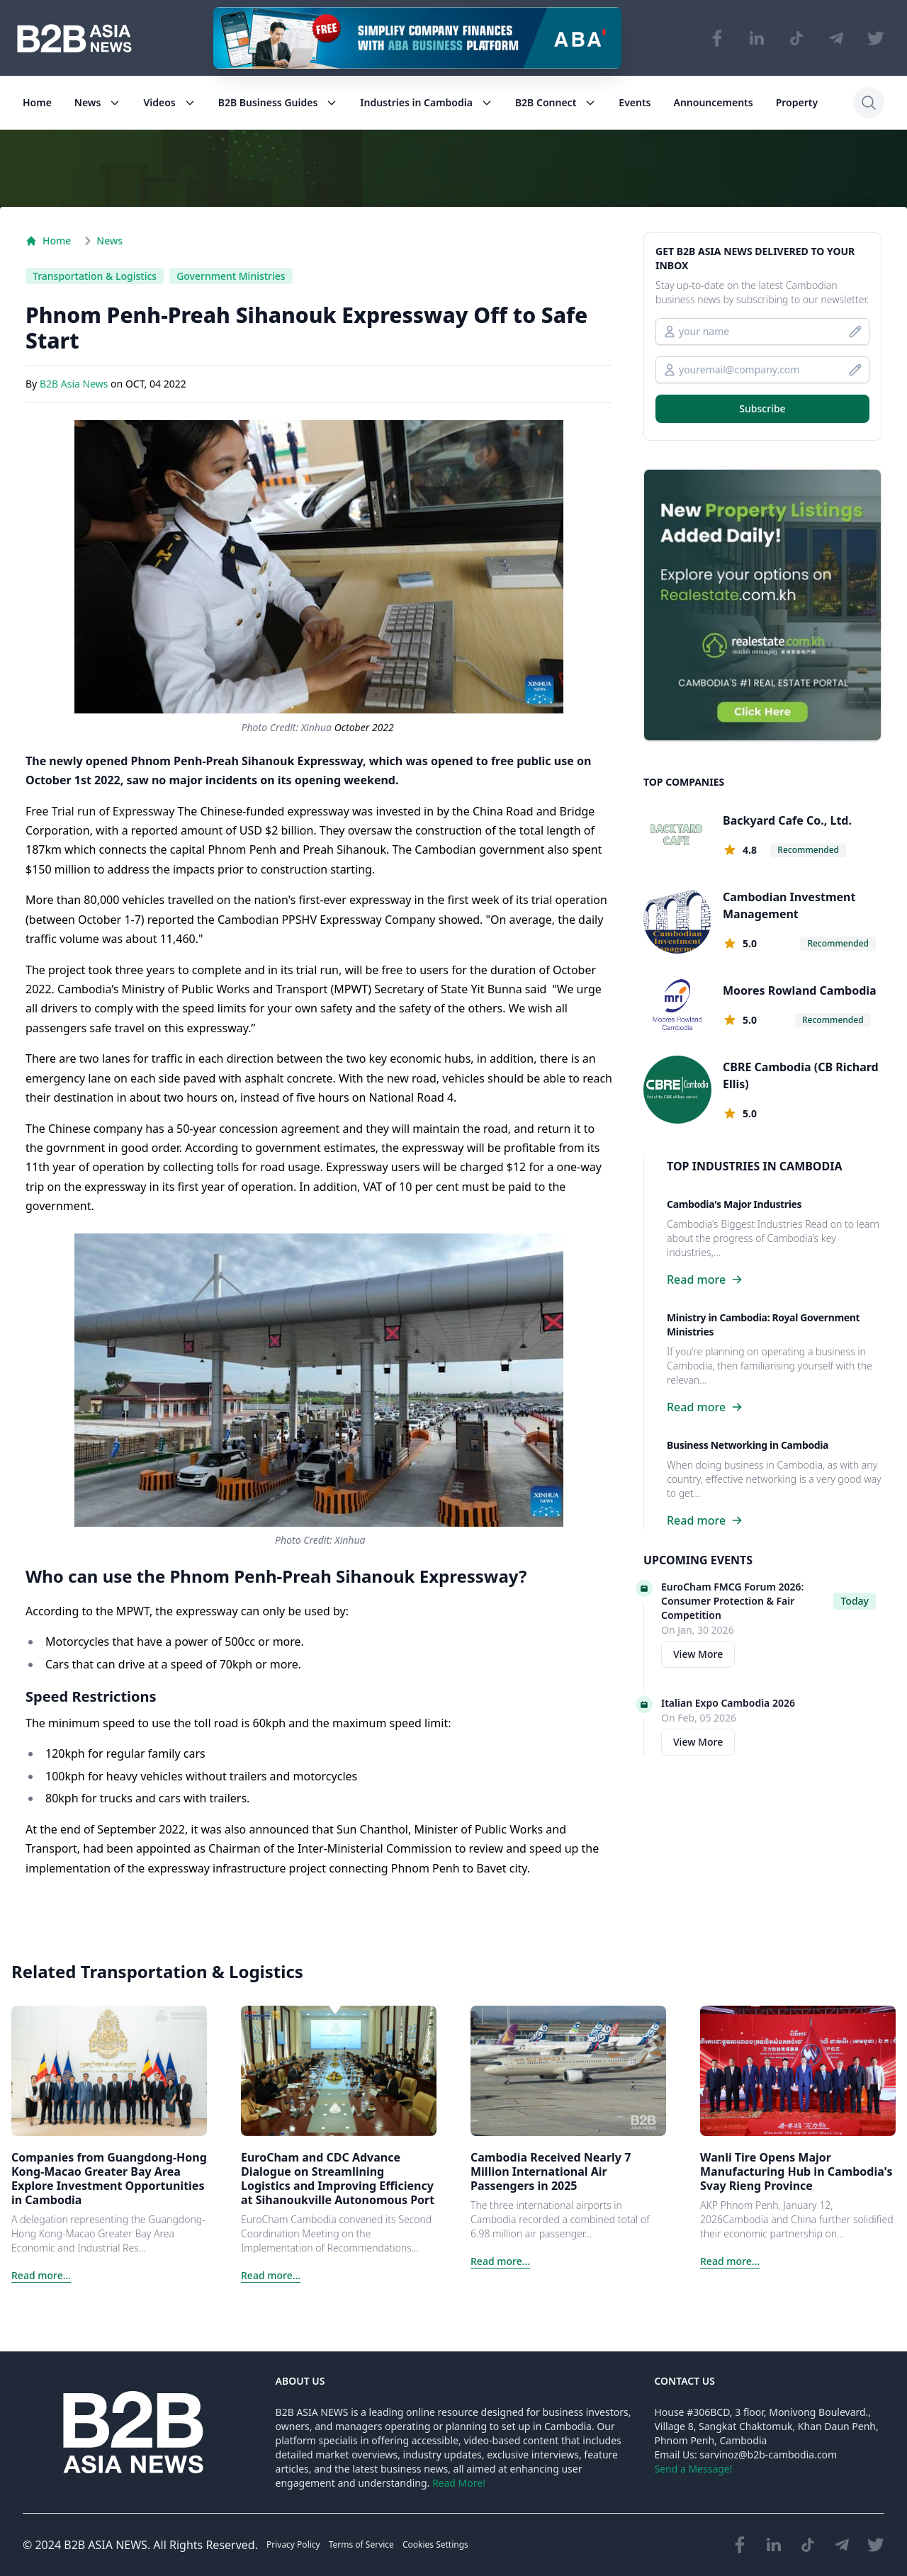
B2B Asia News (75, 384)
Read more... (41, 2275)
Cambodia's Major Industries (734, 1204)
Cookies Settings (435, 2544)
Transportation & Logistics (95, 276)
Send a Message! (693, 2468)
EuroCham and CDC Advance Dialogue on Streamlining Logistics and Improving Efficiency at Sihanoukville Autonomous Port (337, 2179)
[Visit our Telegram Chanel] (836, 38)
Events (634, 102)
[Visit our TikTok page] (796, 38)
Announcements (713, 102)
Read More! (458, 2483)
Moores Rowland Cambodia (800, 990)
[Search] (868, 102)
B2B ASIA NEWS (105, 2545)
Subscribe (762, 408)
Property (797, 102)
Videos (169, 102)
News (97, 102)
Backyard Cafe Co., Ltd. (787, 820)
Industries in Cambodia (426, 102)
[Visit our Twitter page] (876, 38)
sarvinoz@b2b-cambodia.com (768, 2454)
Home (37, 102)
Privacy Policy (293, 2544)
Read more (705, 1279)
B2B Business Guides (278, 102)
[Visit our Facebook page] (717, 38)
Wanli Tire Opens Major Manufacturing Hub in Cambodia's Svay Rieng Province (796, 2171)
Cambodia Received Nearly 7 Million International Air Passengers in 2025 (551, 2171)
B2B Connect (555, 102)
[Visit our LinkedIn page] (757, 38)
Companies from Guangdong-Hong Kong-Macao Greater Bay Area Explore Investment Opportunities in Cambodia (109, 2179)
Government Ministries (231, 276)
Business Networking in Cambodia (747, 1445)
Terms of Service (361, 2544)
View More (698, 1654)
